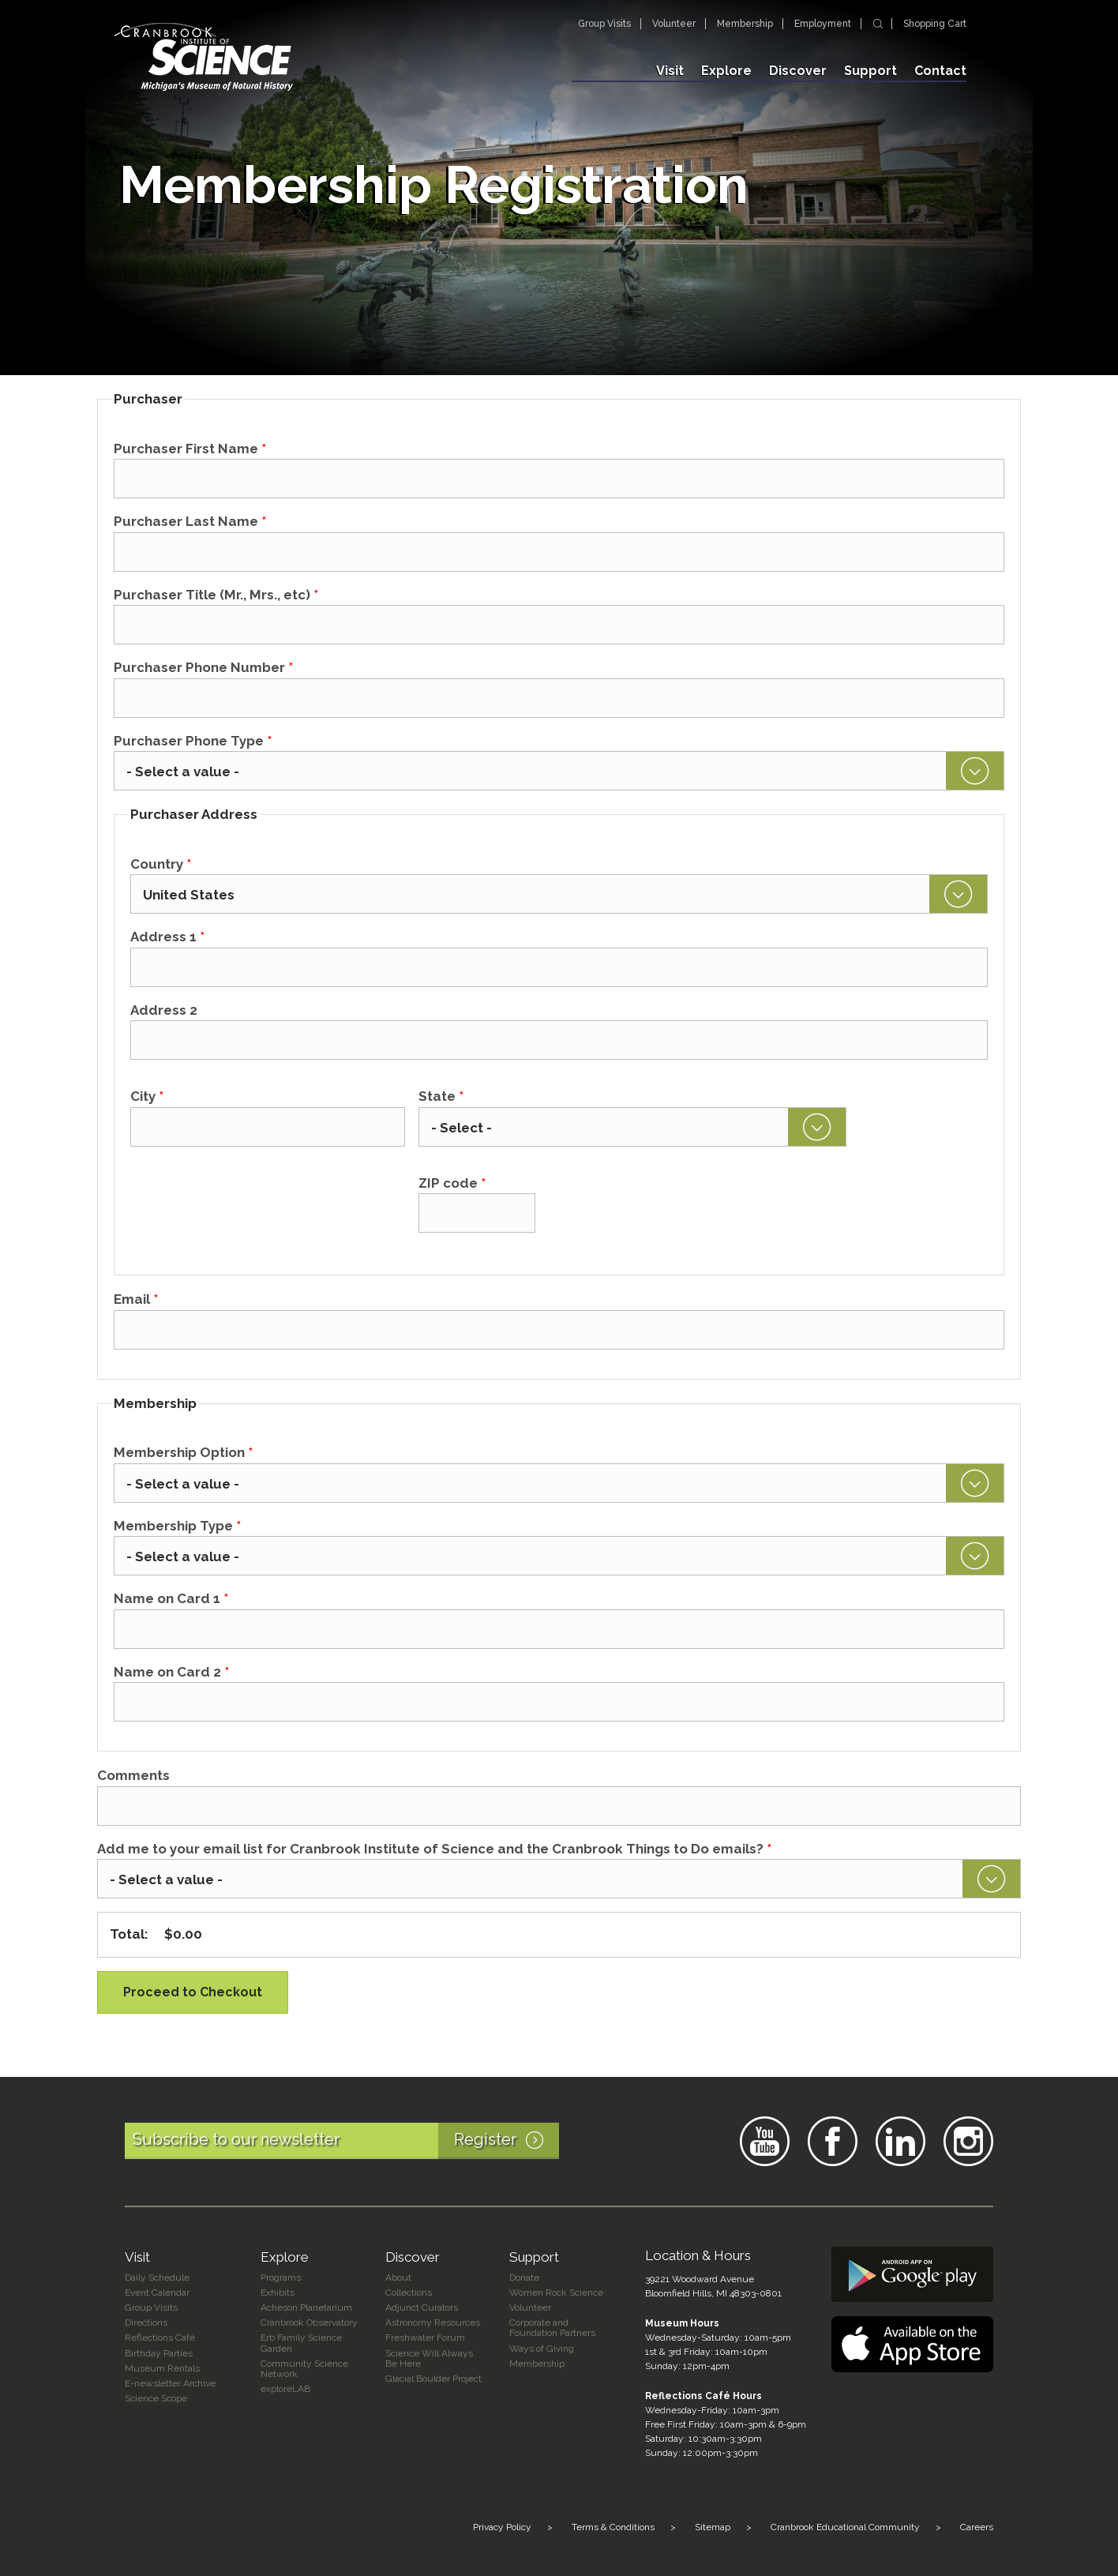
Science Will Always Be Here (429, 2358)
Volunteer (674, 23)
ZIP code (452, 1183)
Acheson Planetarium (306, 2307)
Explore (726, 70)
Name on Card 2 (171, 1672)
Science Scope (156, 2398)
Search (878, 23)
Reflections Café (160, 2337)
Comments (133, 1775)
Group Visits (604, 23)
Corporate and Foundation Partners (552, 2327)
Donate (524, 2277)
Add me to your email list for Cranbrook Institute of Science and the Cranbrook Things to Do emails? (434, 1849)
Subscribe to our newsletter (346, 2141)
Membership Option (183, 1452)
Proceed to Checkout (192, 1992)
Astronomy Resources (432, 2322)
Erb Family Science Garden (301, 2342)
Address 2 (163, 1010)
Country (160, 864)
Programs (281, 2277)
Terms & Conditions (613, 2527)
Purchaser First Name (190, 448)
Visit (670, 70)
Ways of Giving (541, 2348)
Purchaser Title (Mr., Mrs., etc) (216, 595)
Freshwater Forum (425, 2337)
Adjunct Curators (421, 2307)
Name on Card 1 (171, 1598)
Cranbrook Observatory (309, 2322)
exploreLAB (285, 2388)
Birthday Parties (159, 2353)
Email (136, 1299)
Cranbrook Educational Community (845, 2527)
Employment (822, 23)
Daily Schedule (157, 2277)
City (146, 1096)
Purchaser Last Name (190, 521)
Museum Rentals (162, 2368)
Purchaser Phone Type (193, 741)
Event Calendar (157, 2292)
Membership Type (177, 1526)
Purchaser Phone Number (203, 667)
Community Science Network (304, 2368)
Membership (745, 23)
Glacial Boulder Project (433, 2378)
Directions (146, 2322)
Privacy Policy (502, 2527)
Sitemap (712, 2527)
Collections (408, 2292)
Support (870, 70)
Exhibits (278, 2292)
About (398, 2277)
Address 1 (167, 936)
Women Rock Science (556, 2292)
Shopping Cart (934, 23)
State (440, 1096)
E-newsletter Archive (170, 2383)
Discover (798, 70)
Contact (940, 70)
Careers (976, 2527)
